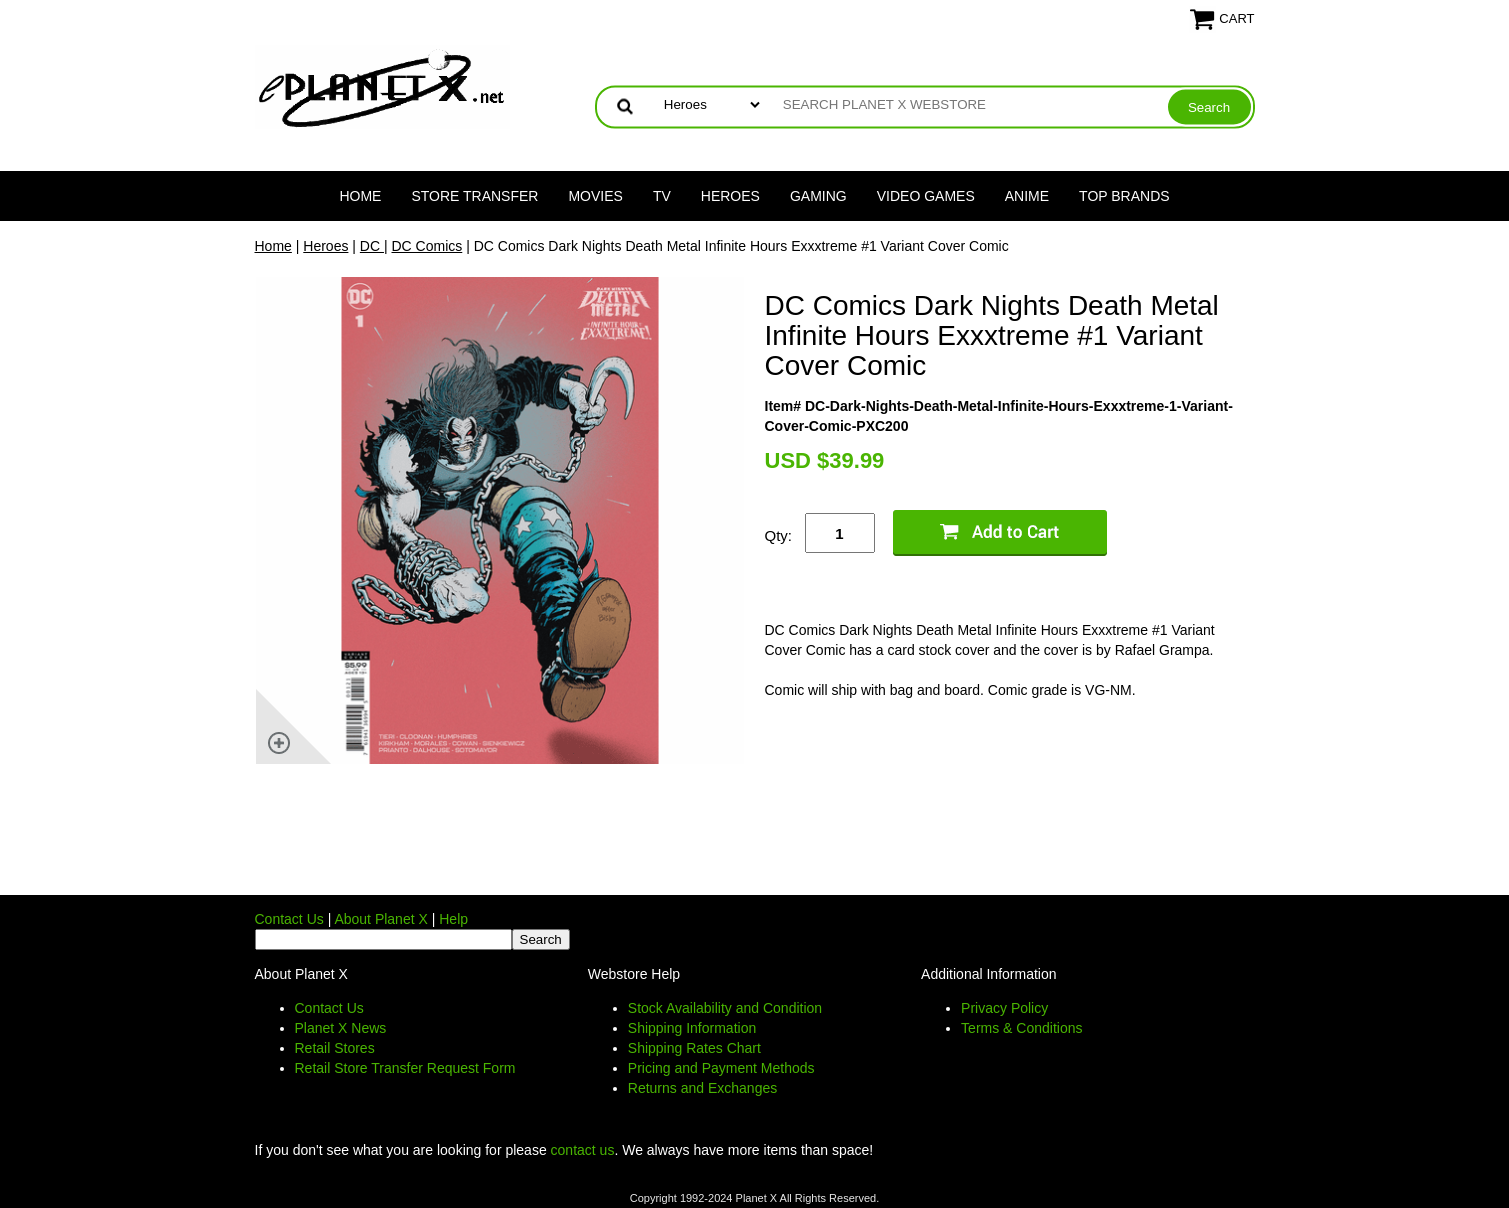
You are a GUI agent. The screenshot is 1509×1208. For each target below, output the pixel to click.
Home (360, 196)
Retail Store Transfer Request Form (405, 1068)
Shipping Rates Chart (694, 1048)
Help (453, 919)
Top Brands (1124, 196)
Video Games (926, 196)
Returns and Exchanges (702, 1088)
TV (662, 196)
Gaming (818, 196)
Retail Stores (335, 1048)
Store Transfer (474, 196)
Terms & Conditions (1021, 1028)
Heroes (730, 196)
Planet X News (341, 1028)
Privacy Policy (1004, 1008)
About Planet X (380, 919)
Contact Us (289, 919)
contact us (583, 1150)
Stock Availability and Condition (725, 1008)
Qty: (779, 535)
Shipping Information (692, 1028)
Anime (1027, 196)
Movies (595, 196)
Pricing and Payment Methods (721, 1068)
